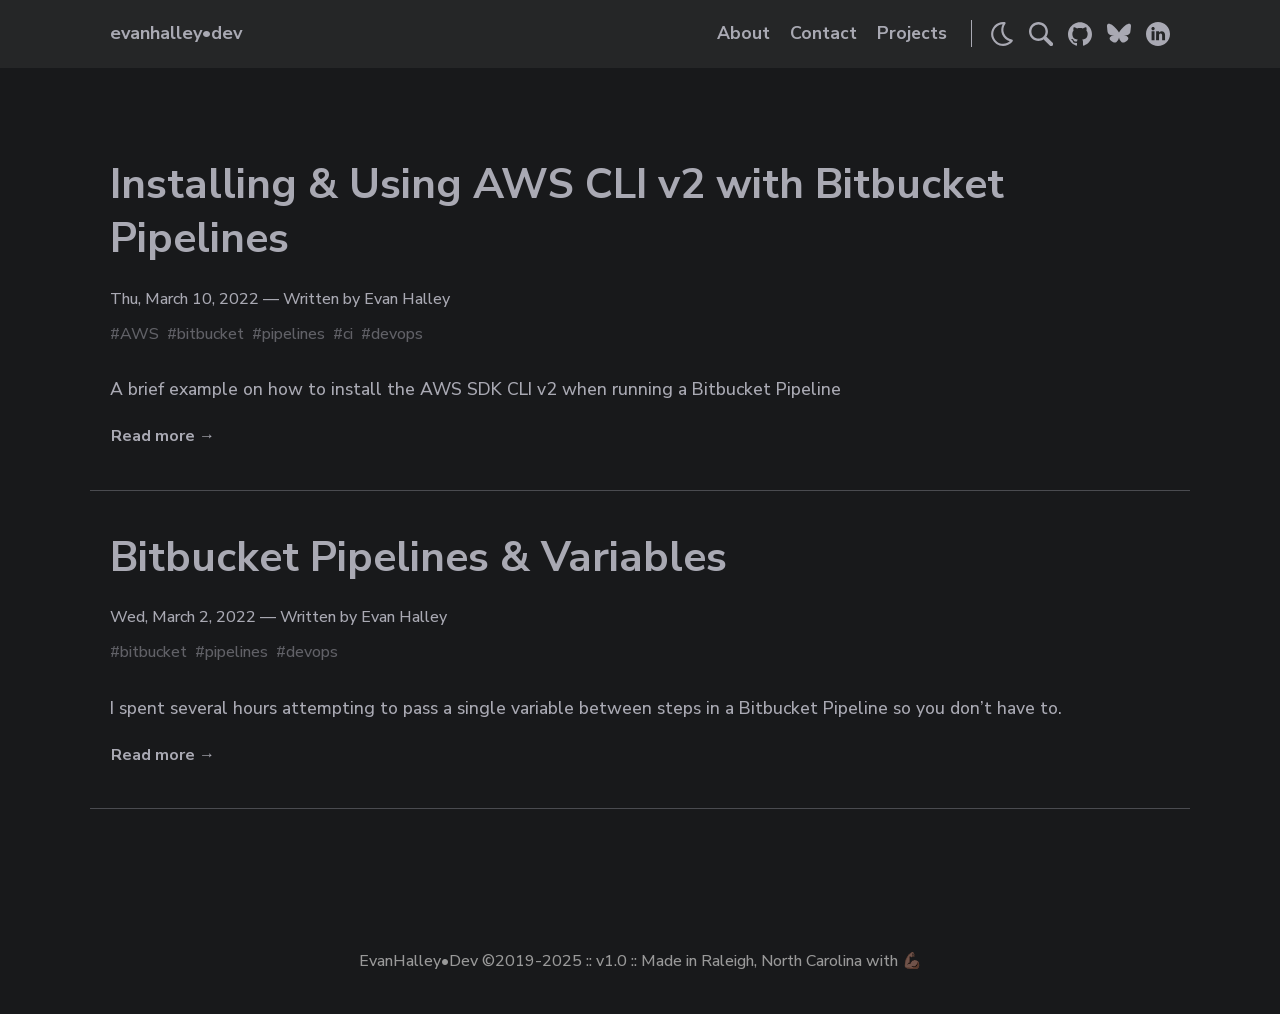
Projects (912, 33)
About (743, 33)
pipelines (293, 334)
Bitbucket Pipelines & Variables (418, 557)
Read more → (163, 436)
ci (348, 334)
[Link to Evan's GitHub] (1080, 34)
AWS (139, 334)
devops (397, 334)
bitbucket (210, 334)
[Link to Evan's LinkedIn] (1158, 34)
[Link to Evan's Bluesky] (1119, 34)
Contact (823, 33)
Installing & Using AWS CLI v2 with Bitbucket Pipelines (557, 212)
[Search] (1041, 34)
